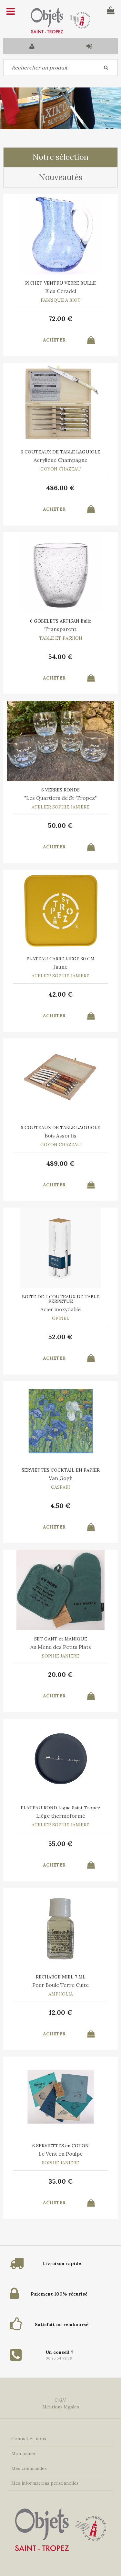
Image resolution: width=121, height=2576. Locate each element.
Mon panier (23, 2453)
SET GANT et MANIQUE (60, 1639)
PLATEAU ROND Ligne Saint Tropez (60, 1807)
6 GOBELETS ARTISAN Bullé (60, 621)
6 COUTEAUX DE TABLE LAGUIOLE (60, 452)
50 (60, 825)
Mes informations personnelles (45, 2483)
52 (60, 1337)
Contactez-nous (28, 2439)
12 (60, 2012)
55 (60, 1844)
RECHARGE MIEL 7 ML (61, 1977)
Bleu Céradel (60, 291)
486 (60, 488)
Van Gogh (61, 1478)
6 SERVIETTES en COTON (60, 2145)
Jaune (60, 966)
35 (60, 2181)
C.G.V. (60, 2400)
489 (60, 1163)
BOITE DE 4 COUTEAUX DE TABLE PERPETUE (60, 1298)
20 (60, 1674)
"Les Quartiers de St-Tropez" (60, 797)
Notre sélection (60, 157)
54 (60, 657)
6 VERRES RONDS (60, 790)
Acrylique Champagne (60, 459)
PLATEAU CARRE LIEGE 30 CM (60, 958)
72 (61, 319)
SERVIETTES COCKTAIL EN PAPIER (61, 1470)
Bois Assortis (60, 1135)
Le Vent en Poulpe (60, 2153)
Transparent (60, 629)
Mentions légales (60, 2407)
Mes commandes (29, 2468)
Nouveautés (60, 177)
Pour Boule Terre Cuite (60, 1984)
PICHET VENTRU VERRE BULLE (60, 283)
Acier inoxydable (60, 1309)
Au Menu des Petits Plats (60, 1646)
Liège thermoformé (60, 1815)
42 (60, 994)
